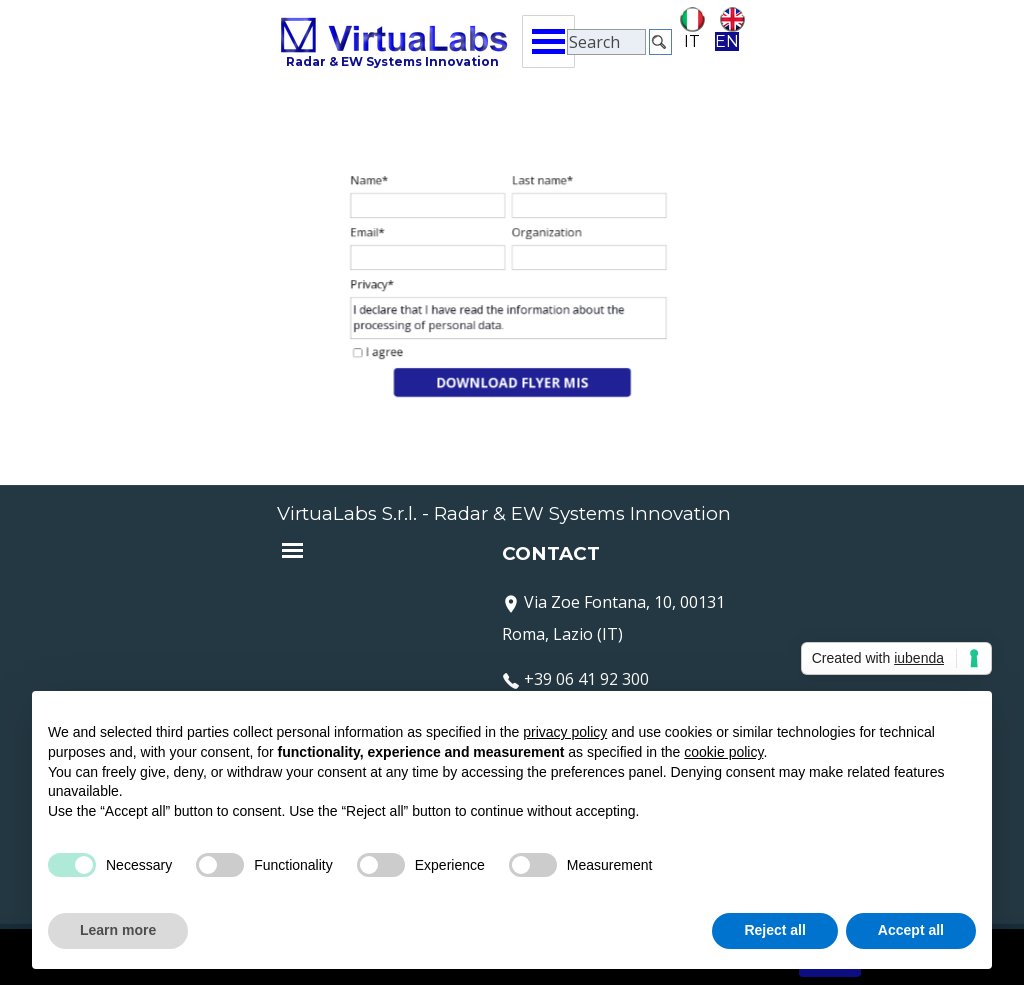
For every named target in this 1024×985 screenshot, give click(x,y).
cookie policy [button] (723, 752)
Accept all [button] (911, 930)
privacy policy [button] (565, 732)
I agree (399, 344)
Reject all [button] (774, 930)
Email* (384, 238)
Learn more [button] (118, 930)
